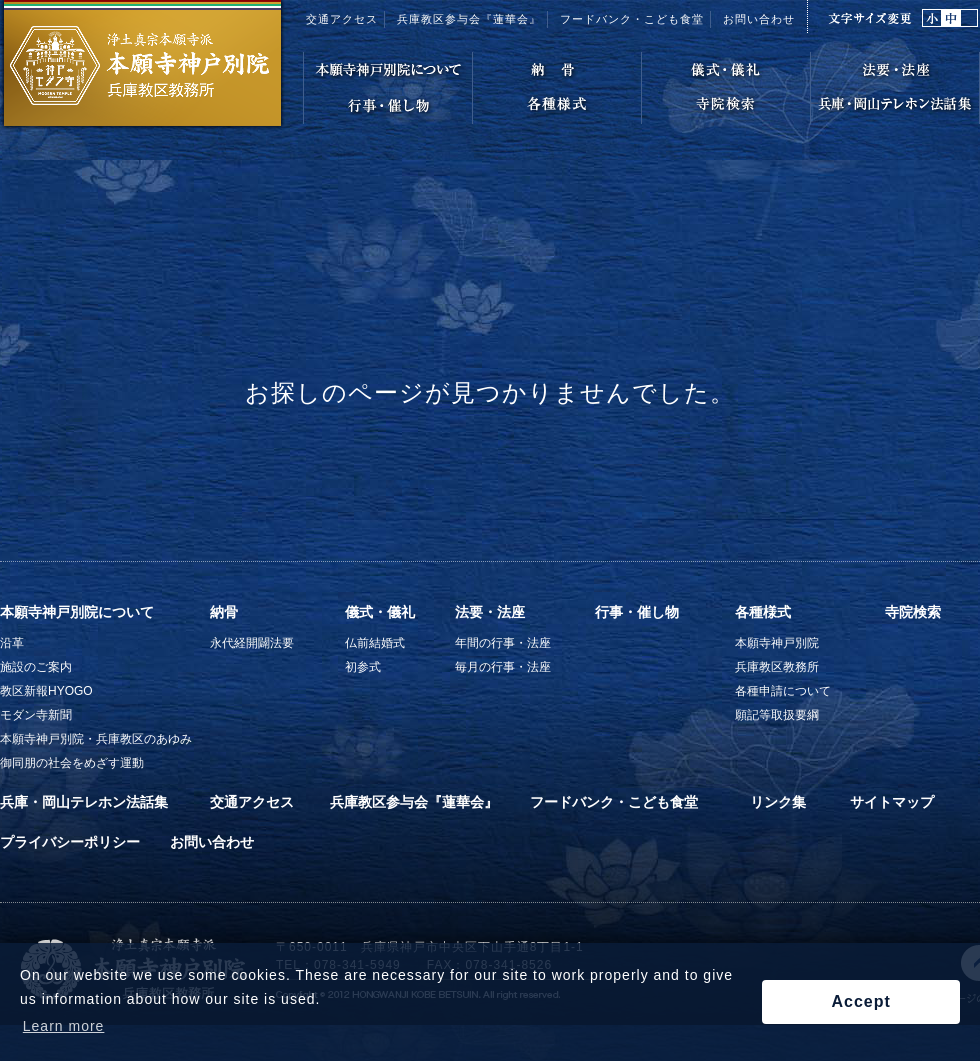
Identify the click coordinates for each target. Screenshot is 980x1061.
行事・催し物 (637, 612)
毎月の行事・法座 (503, 667)
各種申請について (783, 691)
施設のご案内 (36, 667)
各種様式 (763, 612)
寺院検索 (913, 612)
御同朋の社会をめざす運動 (72, 763)
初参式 (363, 667)
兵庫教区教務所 (777, 667)
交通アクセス (342, 19)
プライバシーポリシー (70, 842)
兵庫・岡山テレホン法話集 (84, 802)
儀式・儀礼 (380, 612)
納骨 (224, 612)
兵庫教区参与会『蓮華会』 (469, 19)
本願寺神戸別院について (77, 612)
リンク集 (778, 802)
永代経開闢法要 (252, 643)
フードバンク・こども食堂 (614, 802)
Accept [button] (860, 1001)
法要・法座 (490, 612)
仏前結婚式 (375, 643)
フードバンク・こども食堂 (632, 19)
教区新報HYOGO (46, 691)
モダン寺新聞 (36, 715)
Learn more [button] (64, 1026)
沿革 (12, 643)
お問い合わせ (759, 19)
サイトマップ (892, 802)
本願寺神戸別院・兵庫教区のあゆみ (96, 739)
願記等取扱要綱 (777, 715)
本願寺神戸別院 (777, 643)
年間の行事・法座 (503, 643)
